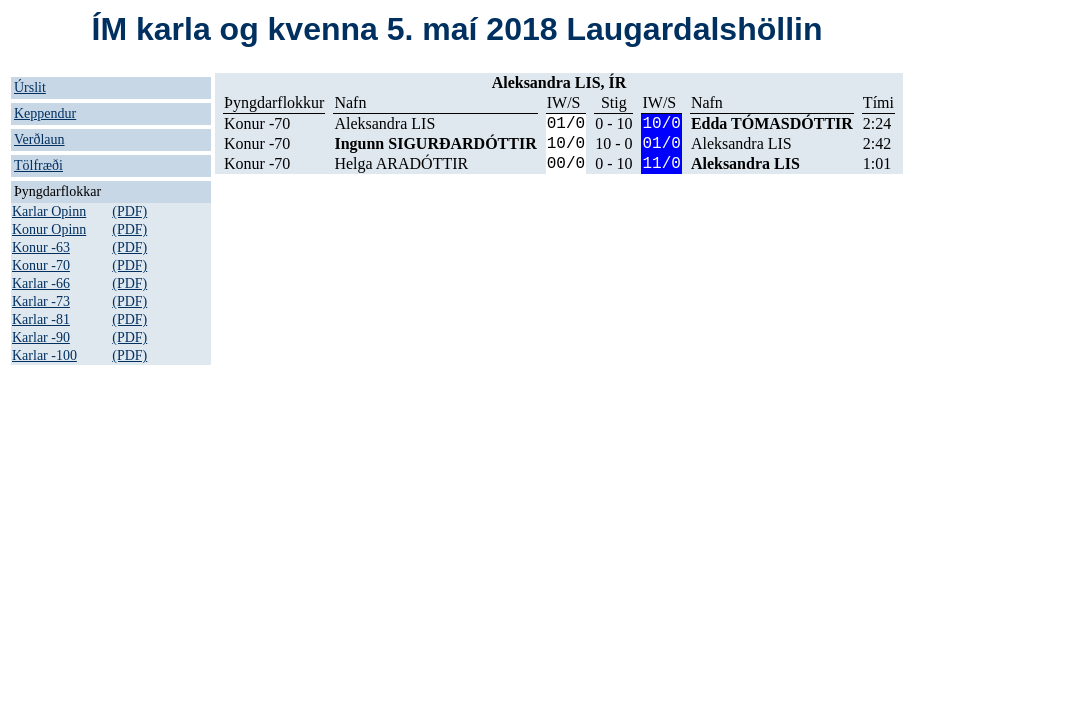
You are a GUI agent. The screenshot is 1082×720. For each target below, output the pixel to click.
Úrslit (30, 87)
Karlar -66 (41, 283)
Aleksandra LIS (384, 123)
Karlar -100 (44, 355)
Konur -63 (41, 247)
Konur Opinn (49, 229)
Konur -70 (41, 265)
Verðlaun (39, 139)
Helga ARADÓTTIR (401, 163)
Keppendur (45, 113)
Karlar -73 (41, 301)
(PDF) (129, 211)
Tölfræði (38, 165)
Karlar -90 (41, 337)
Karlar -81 (41, 319)
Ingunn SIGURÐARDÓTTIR (435, 143)
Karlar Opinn (49, 211)
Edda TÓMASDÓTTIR (772, 123)
